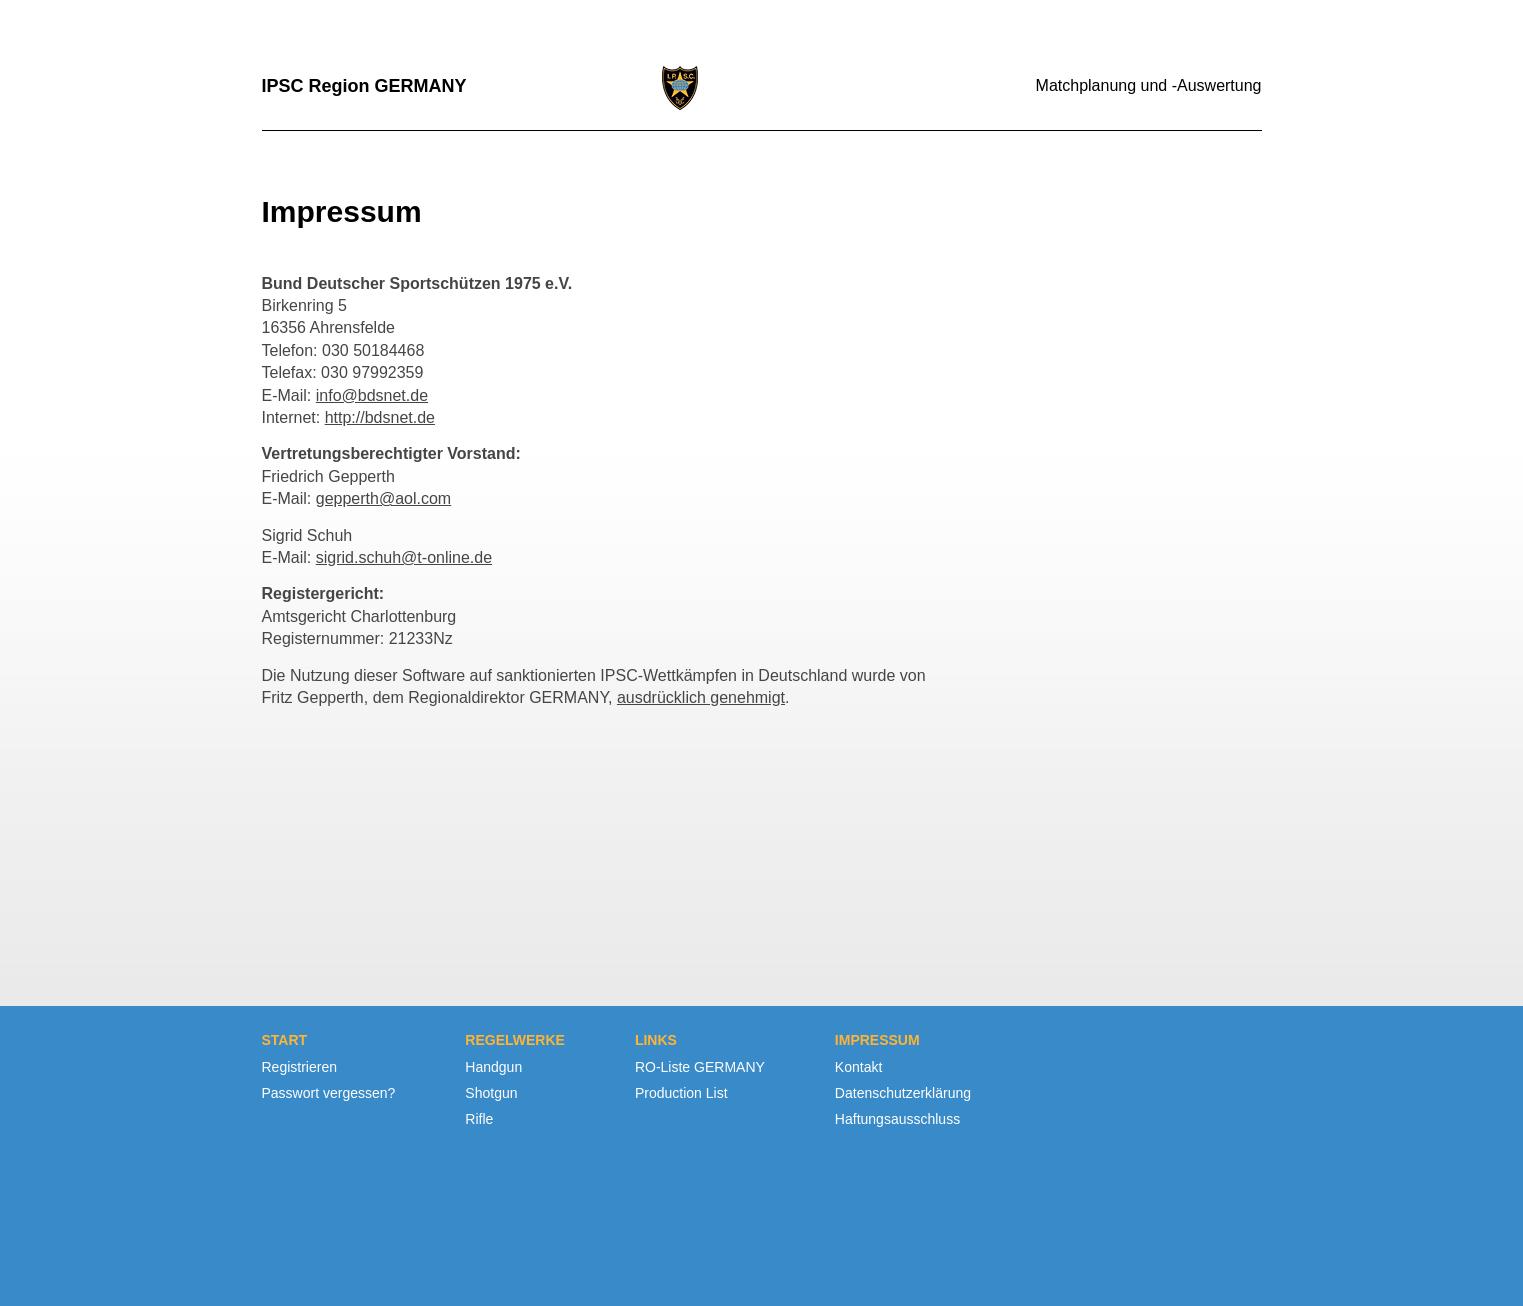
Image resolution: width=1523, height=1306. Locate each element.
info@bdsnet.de (372, 395)
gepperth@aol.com (383, 498)
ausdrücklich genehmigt (701, 697)
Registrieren (299, 1067)
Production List (681, 1093)
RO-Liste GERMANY (700, 1067)
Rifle (479, 1119)
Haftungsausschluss (897, 1119)
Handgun (493, 1067)
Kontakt (858, 1067)
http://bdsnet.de (380, 417)
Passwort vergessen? (329, 1093)
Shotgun (491, 1093)
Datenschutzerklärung (903, 1093)
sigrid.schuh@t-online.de (404, 557)
